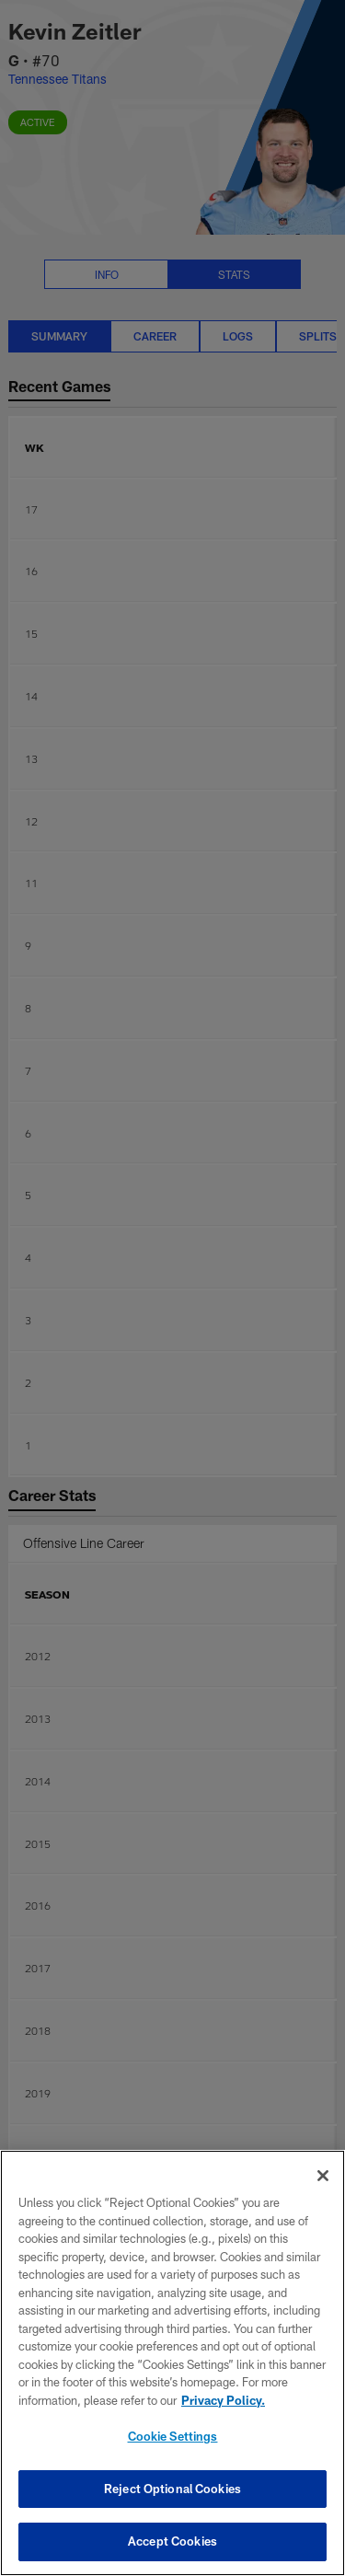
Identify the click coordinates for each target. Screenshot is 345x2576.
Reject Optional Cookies (172, 2488)
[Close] (323, 2175)
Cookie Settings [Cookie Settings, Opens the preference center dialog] (173, 2436)
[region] (172, 2363)
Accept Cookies (172, 2541)
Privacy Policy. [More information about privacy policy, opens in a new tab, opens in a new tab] (223, 2400)
